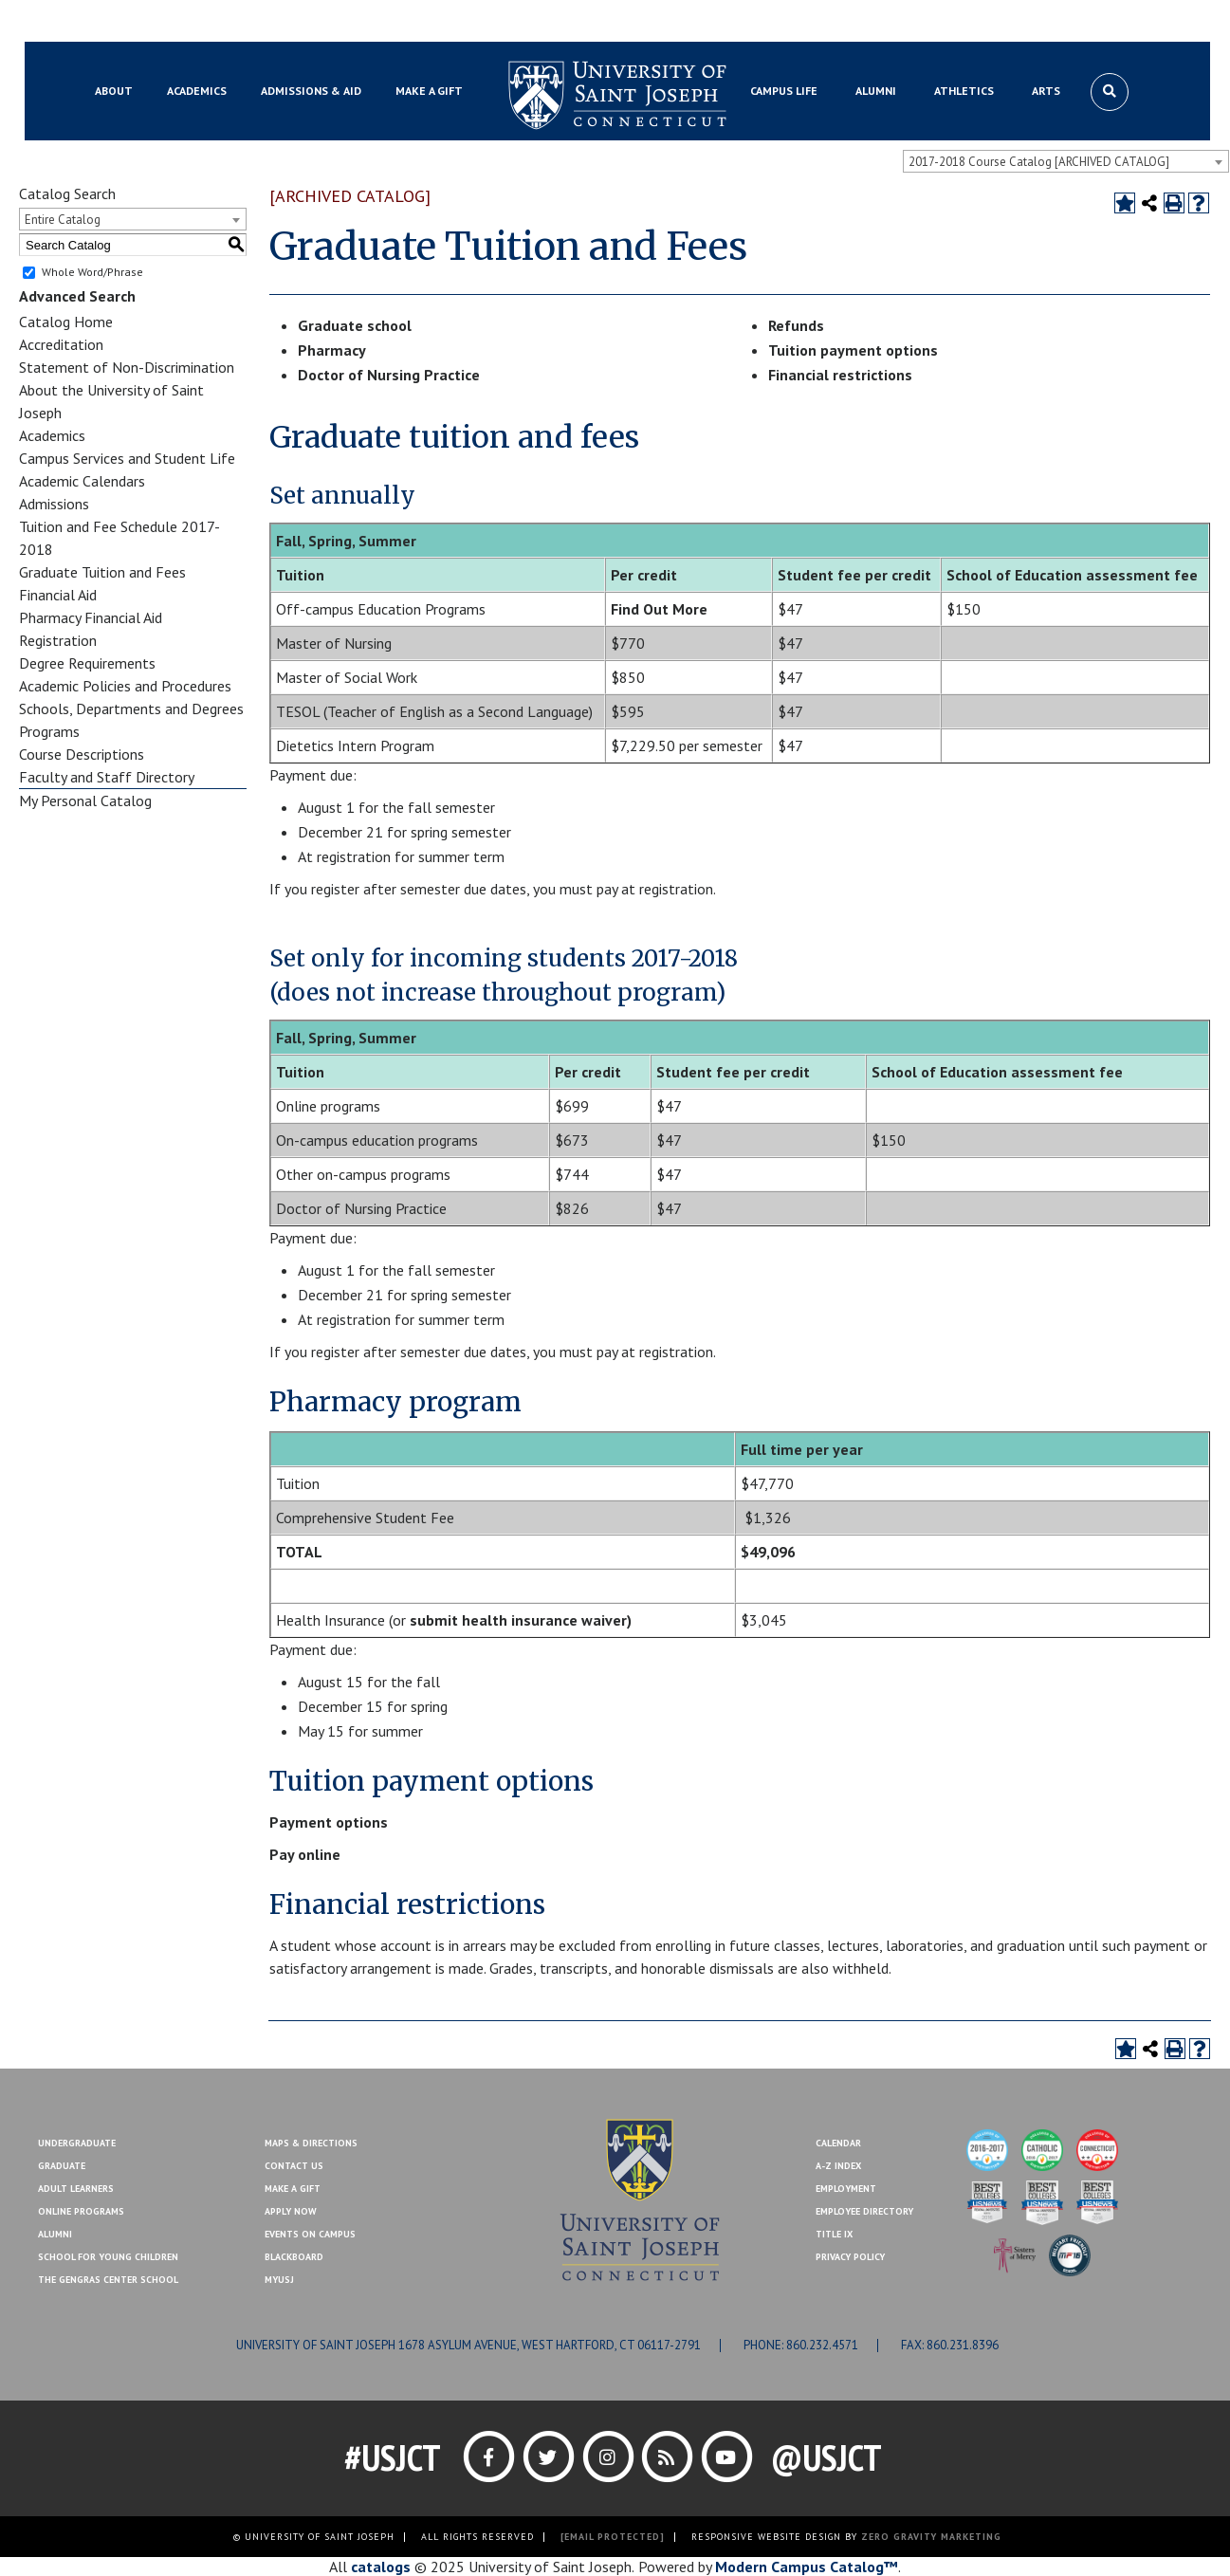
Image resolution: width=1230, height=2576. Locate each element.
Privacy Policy (850, 2257)
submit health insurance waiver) (521, 1619)
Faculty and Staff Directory (106, 776)
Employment (846, 2188)
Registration (58, 640)
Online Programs (81, 2211)
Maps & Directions (311, 2143)
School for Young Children (108, 2257)
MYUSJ (189, 21)
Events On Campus (310, 2234)
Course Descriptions (81, 754)
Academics (52, 435)
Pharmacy (332, 349)
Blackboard (120, 21)
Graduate (61, 2166)
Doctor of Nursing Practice (389, 374)
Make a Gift (1116, 21)
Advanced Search (77, 295)
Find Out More (659, 608)
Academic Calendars (82, 480)
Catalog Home (66, 321)
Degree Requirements (87, 662)
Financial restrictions (840, 374)
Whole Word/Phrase (92, 272)
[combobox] (1066, 161)
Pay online (304, 1854)
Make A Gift (293, 2188)
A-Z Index (838, 2166)
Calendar (838, 2143)
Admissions (54, 503)
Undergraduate (77, 2143)
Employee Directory (864, 2211)
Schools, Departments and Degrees (131, 708)
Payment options (328, 1821)
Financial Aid (58, 594)
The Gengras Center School (108, 2279)
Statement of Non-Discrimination (126, 367)
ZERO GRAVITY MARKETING (931, 2536)
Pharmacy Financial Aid (90, 617)
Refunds (796, 325)
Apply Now (291, 2211)
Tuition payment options (853, 349)
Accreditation (61, 344)
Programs (49, 731)
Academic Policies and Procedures (125, 685)
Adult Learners (76, 2188)
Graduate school (355, 325)
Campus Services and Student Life (127, 458)
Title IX (834, 2234)
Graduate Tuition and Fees (102, 571)
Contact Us (1034, 21)
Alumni (55, 2234)
